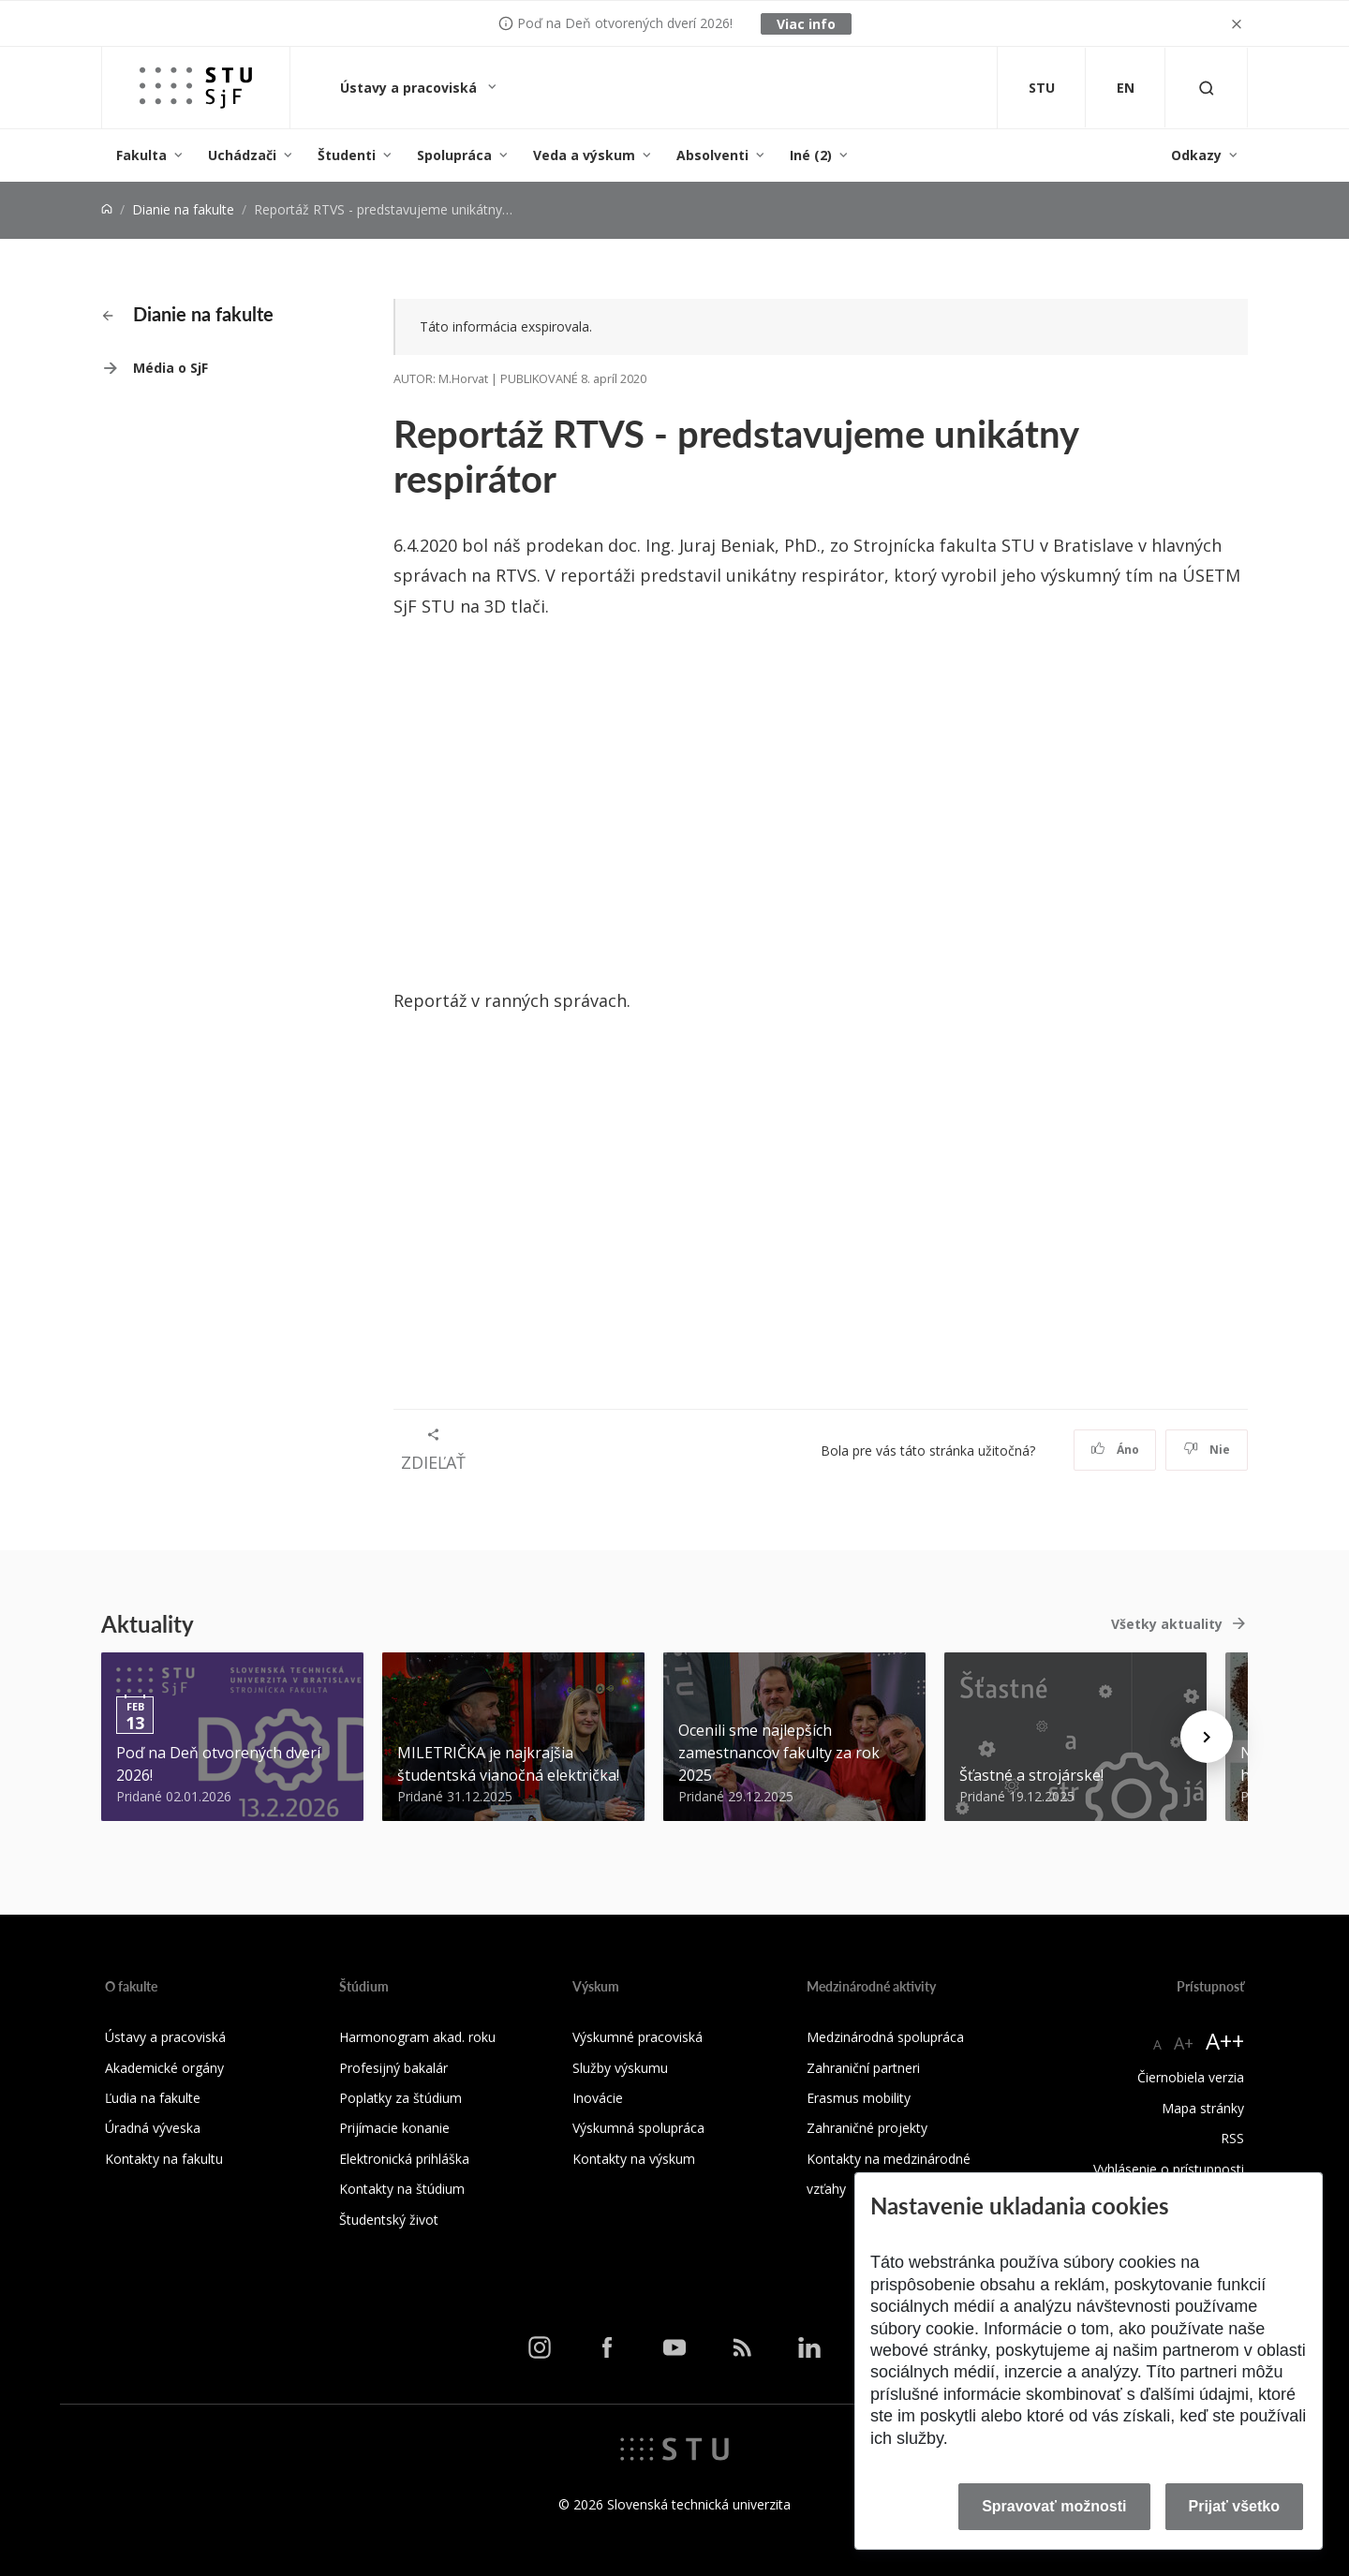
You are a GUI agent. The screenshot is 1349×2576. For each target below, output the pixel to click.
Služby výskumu (620, 2068)
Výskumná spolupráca (638, 2128)
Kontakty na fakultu (164, 2159)
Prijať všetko (1235, 2506)
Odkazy (1196, 155)
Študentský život (388, 2219)
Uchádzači (242, 155)
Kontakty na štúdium (402, 2189)
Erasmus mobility (859, 2098)
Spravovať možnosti (1054, 2506)
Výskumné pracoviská (637, 2037)
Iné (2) (811, 155)
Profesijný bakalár (393, 2068)
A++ (1225, 2040)
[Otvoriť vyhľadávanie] (1206, 87)
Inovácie (597, 2098)
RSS (1232, 2138)
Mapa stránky (1203, 2108)
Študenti (347, 155)
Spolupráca (454, 155)
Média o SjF (170, 368)
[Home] (106, 209)
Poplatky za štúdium (400, 2098)
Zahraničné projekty (867, 2128)
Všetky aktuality (1167, 1624)
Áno (1115, 1450)
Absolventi (712, 155)
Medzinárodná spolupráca (885, 2037)
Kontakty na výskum (633, 2159)
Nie (1207, 1450)
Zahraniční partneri (863, 2068)
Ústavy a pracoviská (410, 87)
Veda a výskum (584, 155)
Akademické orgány (164, 2068)
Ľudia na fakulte (152, 2098)
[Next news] (1206, 1736)
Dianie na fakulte (183, 209)
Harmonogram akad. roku (417, 2037)
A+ (1183, 2043)
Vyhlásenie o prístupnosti (1168, 2169)
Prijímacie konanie (394, 2128)
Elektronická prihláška (404, 2159)
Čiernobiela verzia (1190, 2077)
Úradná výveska (152, 2128)
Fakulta (141, 155)
